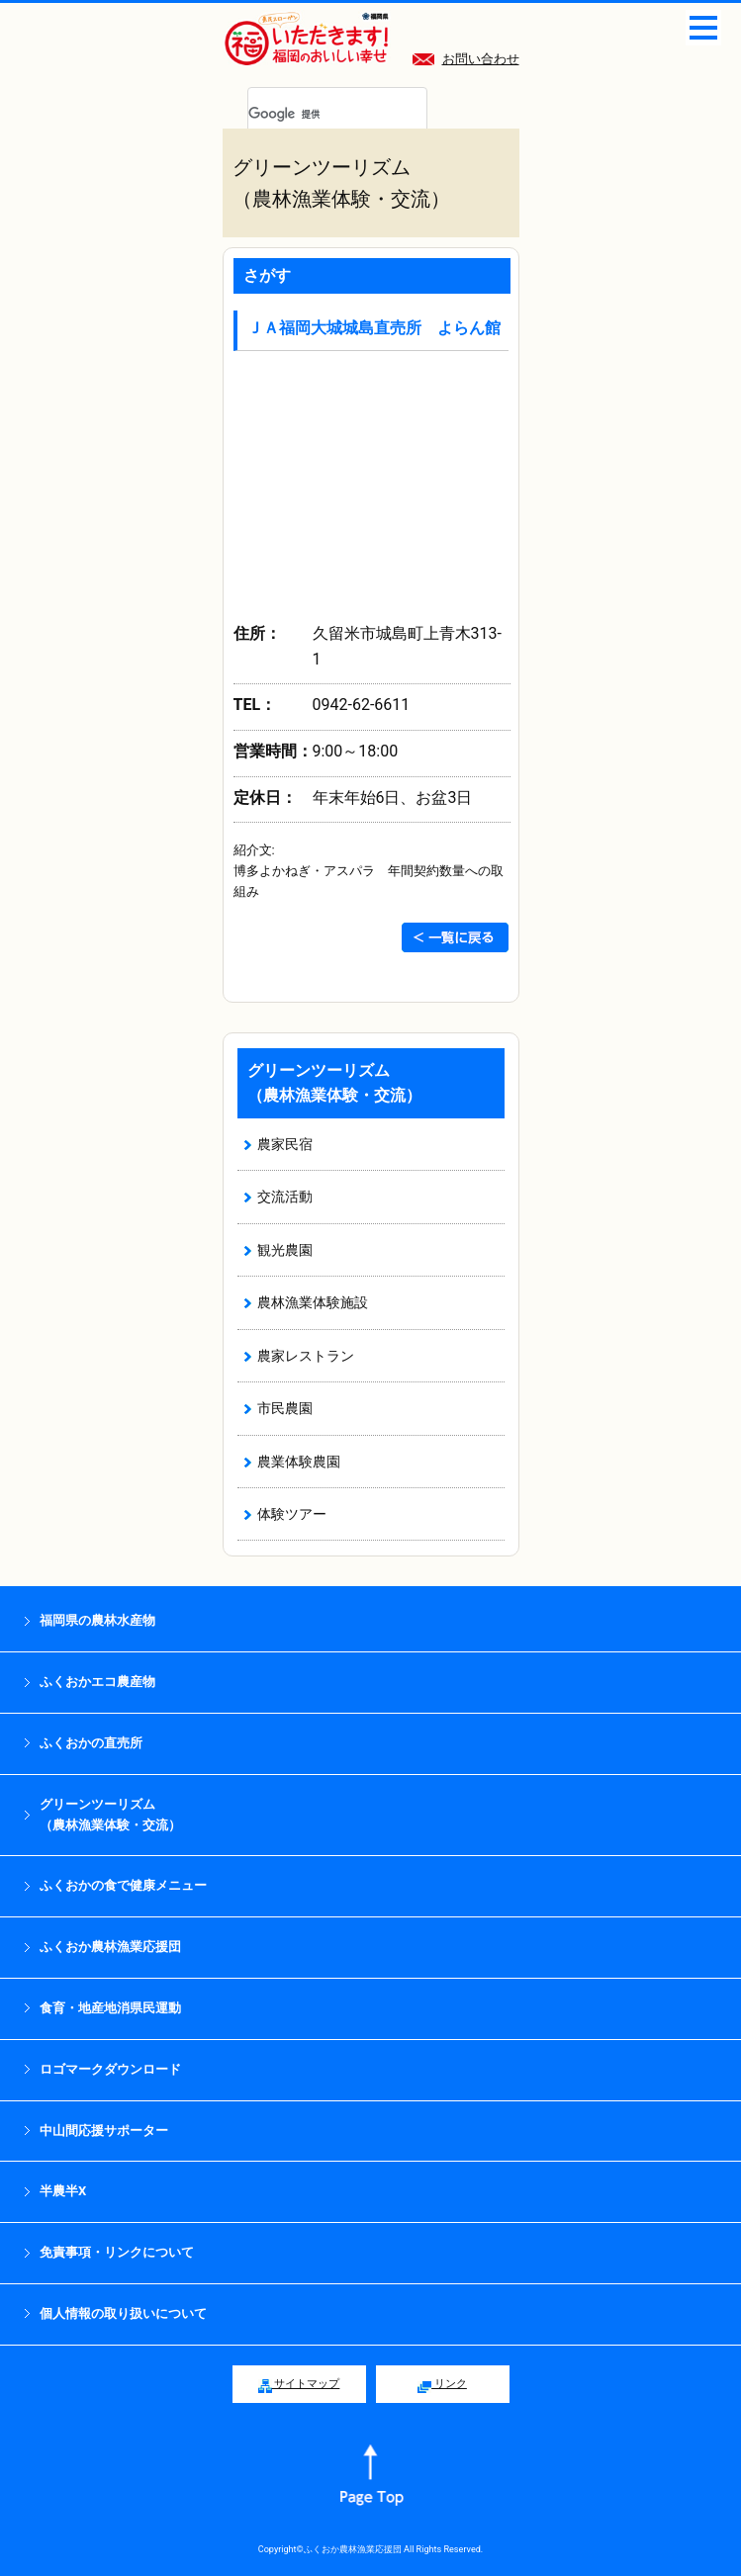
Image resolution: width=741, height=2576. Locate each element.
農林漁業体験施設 (312, 1302)
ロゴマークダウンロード (110, 2069)
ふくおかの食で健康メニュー (123, 1885)
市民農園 (285, 1408)
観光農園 (285, 1250)
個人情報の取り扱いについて (123, 2313)
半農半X (63, 2190)
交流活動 (285, 1196)
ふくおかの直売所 (91, 1742)
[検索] (313, 115)
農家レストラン (305, 1356)
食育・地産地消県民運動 (110, 2007)
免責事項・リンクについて (117, 2252)
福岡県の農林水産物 (97, 1620)
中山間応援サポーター (104, 2130)
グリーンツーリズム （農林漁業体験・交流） (110, 1814)
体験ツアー (291, 1514)
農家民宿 (285, 1144)
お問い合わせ (466, 58)
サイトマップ (299, 2385)
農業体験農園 (298, 1461)
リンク (442, 2385)
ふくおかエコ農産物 (97, 1681)
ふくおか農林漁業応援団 (110, 1946)
